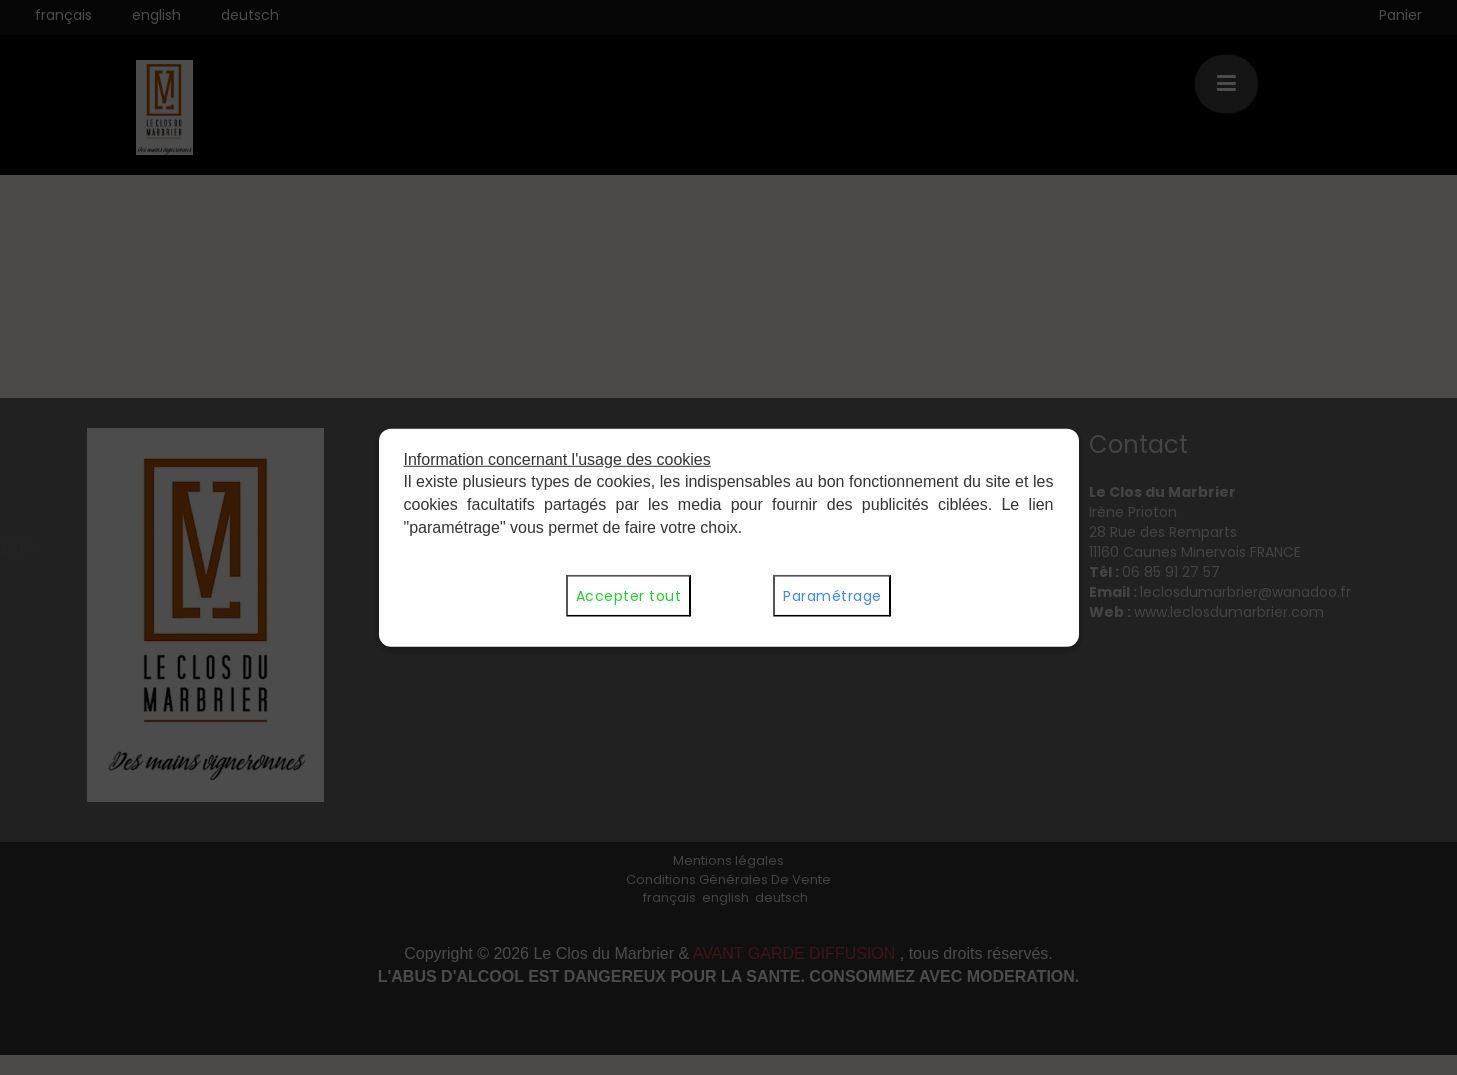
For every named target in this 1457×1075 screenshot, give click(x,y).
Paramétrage (832, 596)
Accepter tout (628, 596)
